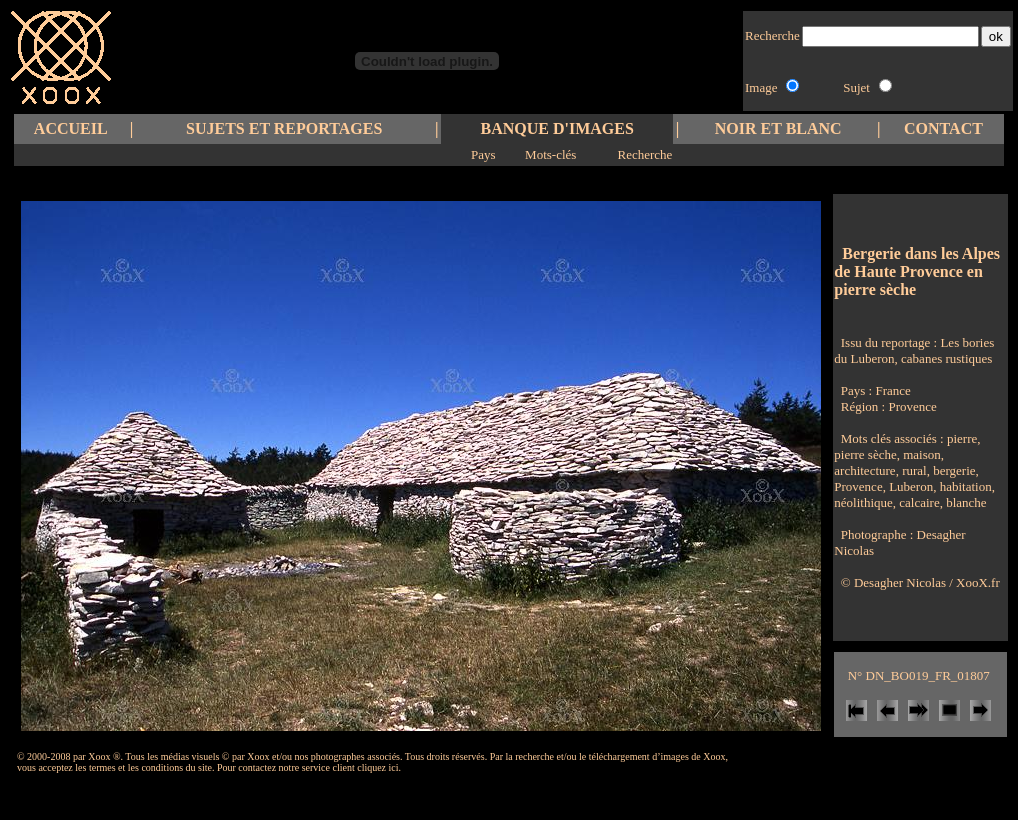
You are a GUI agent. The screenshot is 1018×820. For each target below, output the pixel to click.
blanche (965, 502)
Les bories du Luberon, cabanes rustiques (914, 350)
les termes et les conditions (129, 767)
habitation (963, 486)
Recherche (644, 154)
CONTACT (943, 128)
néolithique (863, 502)
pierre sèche (865, 454)
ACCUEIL (71, 128)
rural (913, 470)
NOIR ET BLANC (778, 128)
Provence (912, 406)
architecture (864, 470)
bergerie (953, 470)
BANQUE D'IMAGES (557, 128)
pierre (962, 438)
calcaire (918, 502)
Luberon (909, 486)
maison (920, 454)
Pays (483, 154)
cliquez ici (377, 767)
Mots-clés (550, 154)
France (892, 390)
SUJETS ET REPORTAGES (284, 128)
